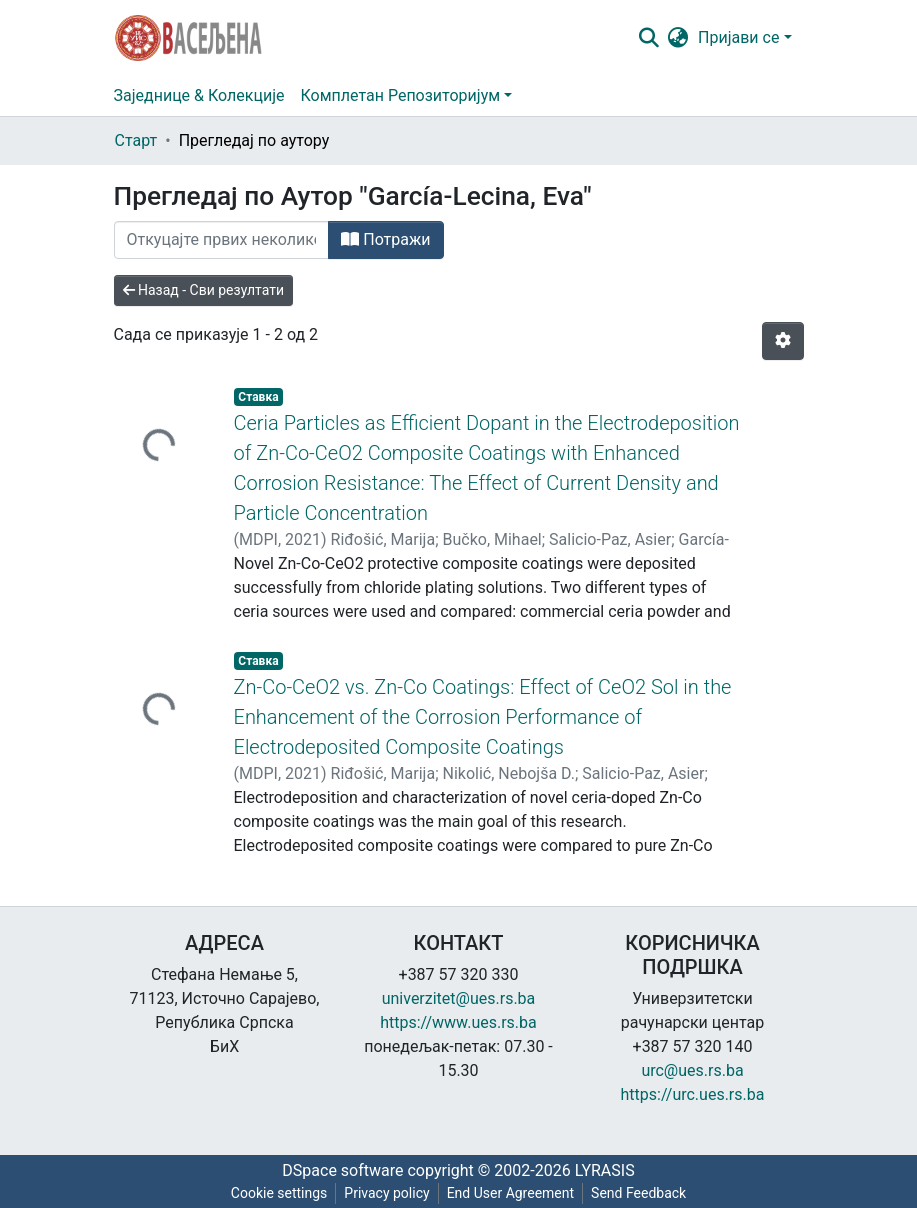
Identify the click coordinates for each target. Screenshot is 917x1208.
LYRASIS (605, 1170)
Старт (136, 140)
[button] (677, 38)
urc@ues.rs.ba (692, 1070)
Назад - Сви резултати (204, 290)
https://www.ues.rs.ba (458, 1022)
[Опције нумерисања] (783, 341)
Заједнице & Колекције (199, 95)
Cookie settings (279, 1193)
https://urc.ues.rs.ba (693, 1094)
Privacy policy (386, 1193)
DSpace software (342, 1170)
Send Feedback (638, 1193)
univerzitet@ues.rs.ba (459, 998)
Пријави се (738, 37)
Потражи (385, 239)
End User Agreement (510, 1193)
